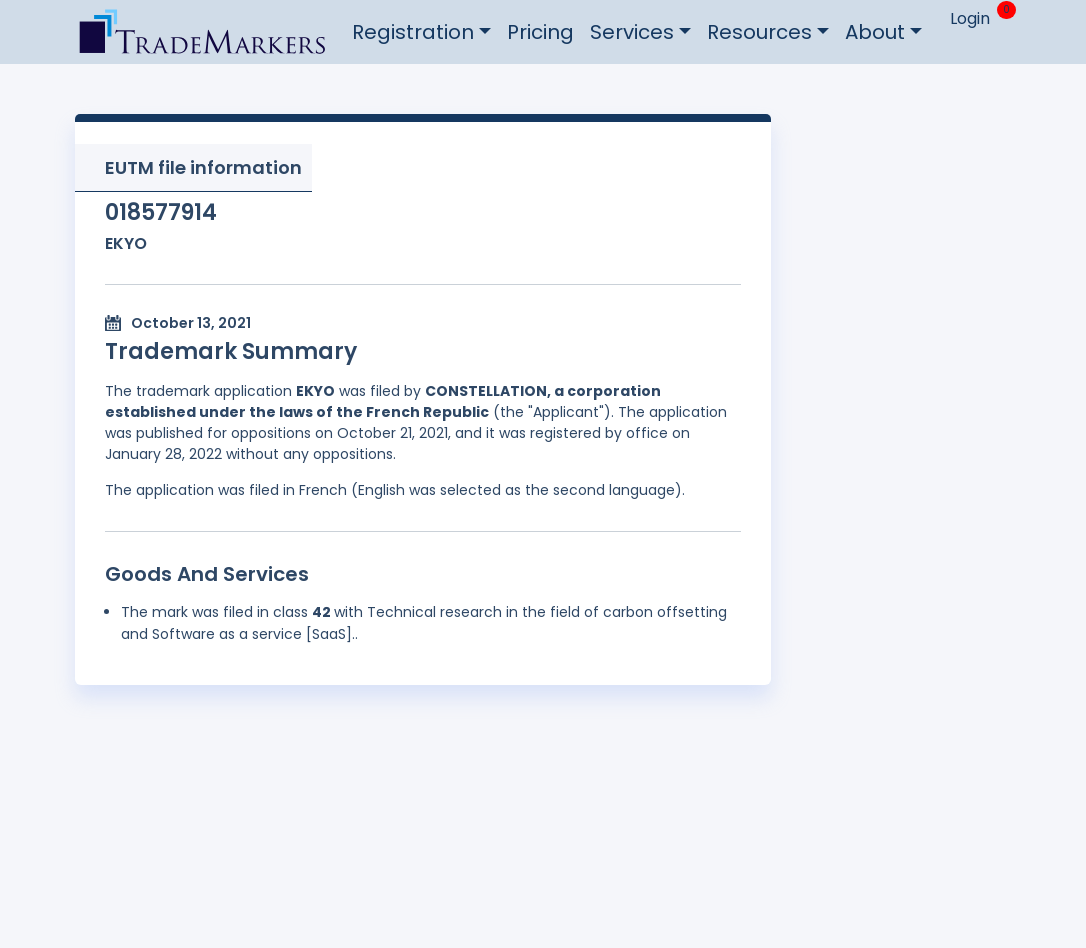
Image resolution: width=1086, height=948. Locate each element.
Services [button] (632, 32)
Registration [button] (413, 32)
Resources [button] (759, 32)
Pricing (540, 32)
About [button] (875, 32)
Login (970, 18)
